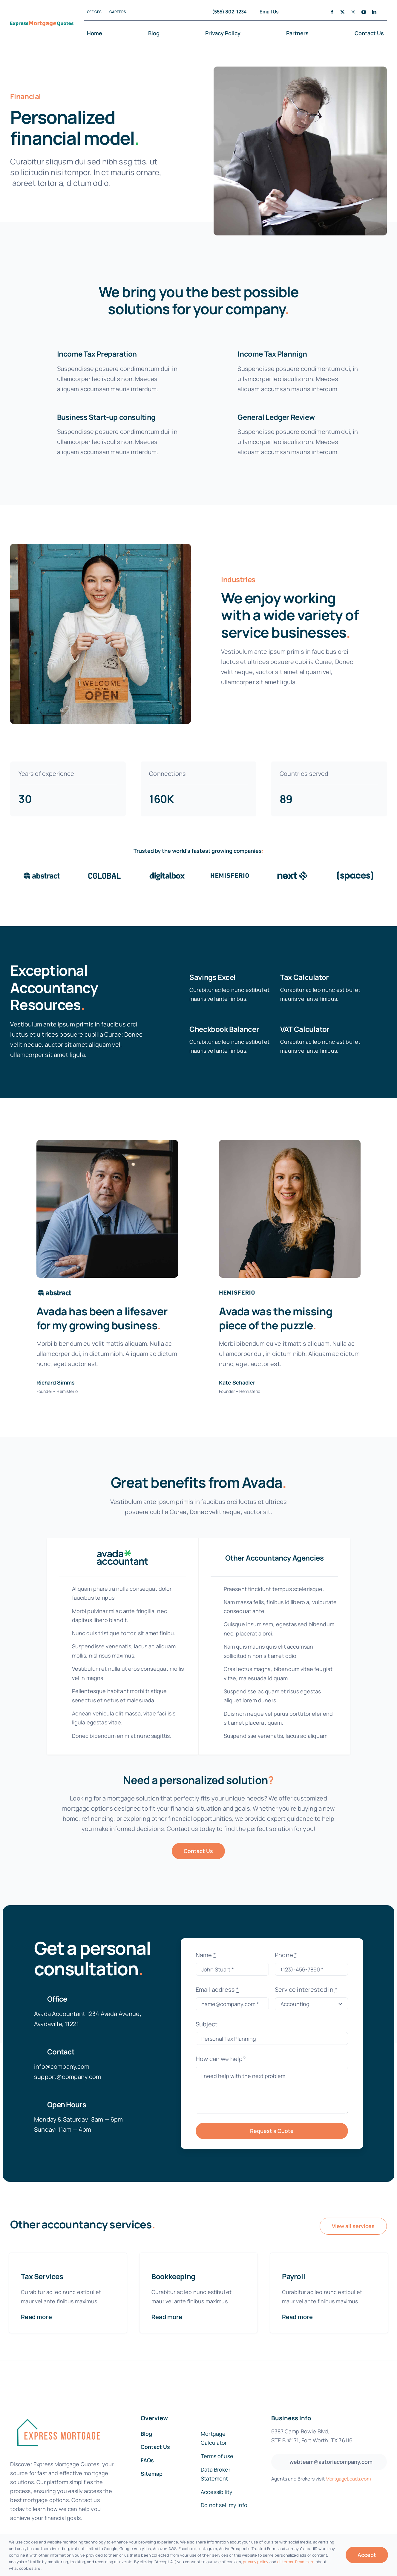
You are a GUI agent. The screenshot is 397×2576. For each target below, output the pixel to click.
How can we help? (221, 2059)
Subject (206, 2024)
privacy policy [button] (255, 2561)
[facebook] (332, 12)
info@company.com (62, 2066)
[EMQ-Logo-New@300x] (41, 24)
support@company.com (67, 2077)
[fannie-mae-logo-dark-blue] (58, 2414)
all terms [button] (285, 2561)
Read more (36, 2317)
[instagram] (353, 12)
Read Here (305, 2561)
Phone (286, 1955)
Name (206, 1955)
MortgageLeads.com (348, 2478)
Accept (367, 2554)
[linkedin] (374, 12)
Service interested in (306, 1989)
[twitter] (342, 12)
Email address (217, 1989)
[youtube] (363, 12)
